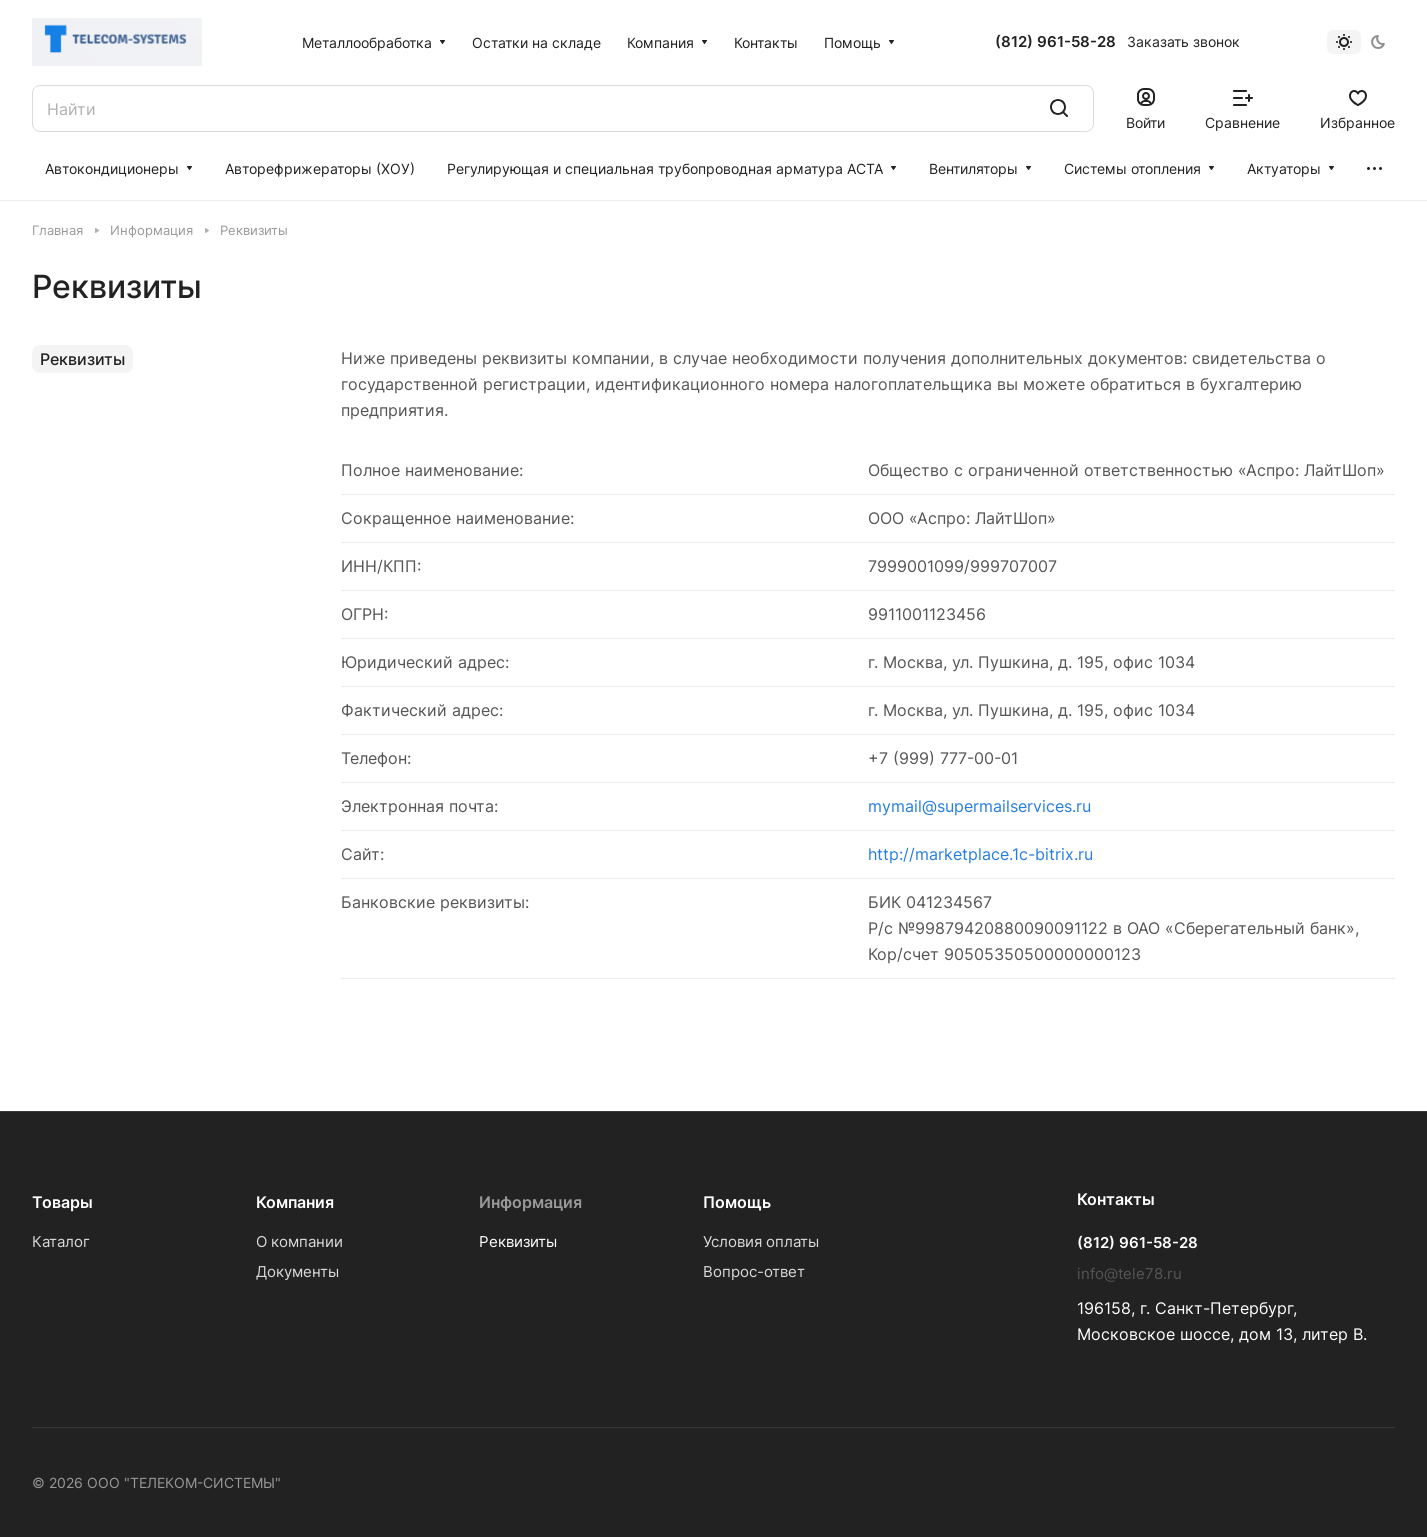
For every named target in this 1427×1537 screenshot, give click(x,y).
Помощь (737, 1202)
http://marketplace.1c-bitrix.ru (980, 854)
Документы (297, 1271)
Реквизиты (82, 359)
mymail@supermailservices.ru (979, 806)
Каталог (61, 1241)
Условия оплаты (761, 1241)
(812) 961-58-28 (1055, 42)
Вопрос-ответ (754, 1271)
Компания (295, 1202)
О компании (299, 1241)
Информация (530, 1202)
